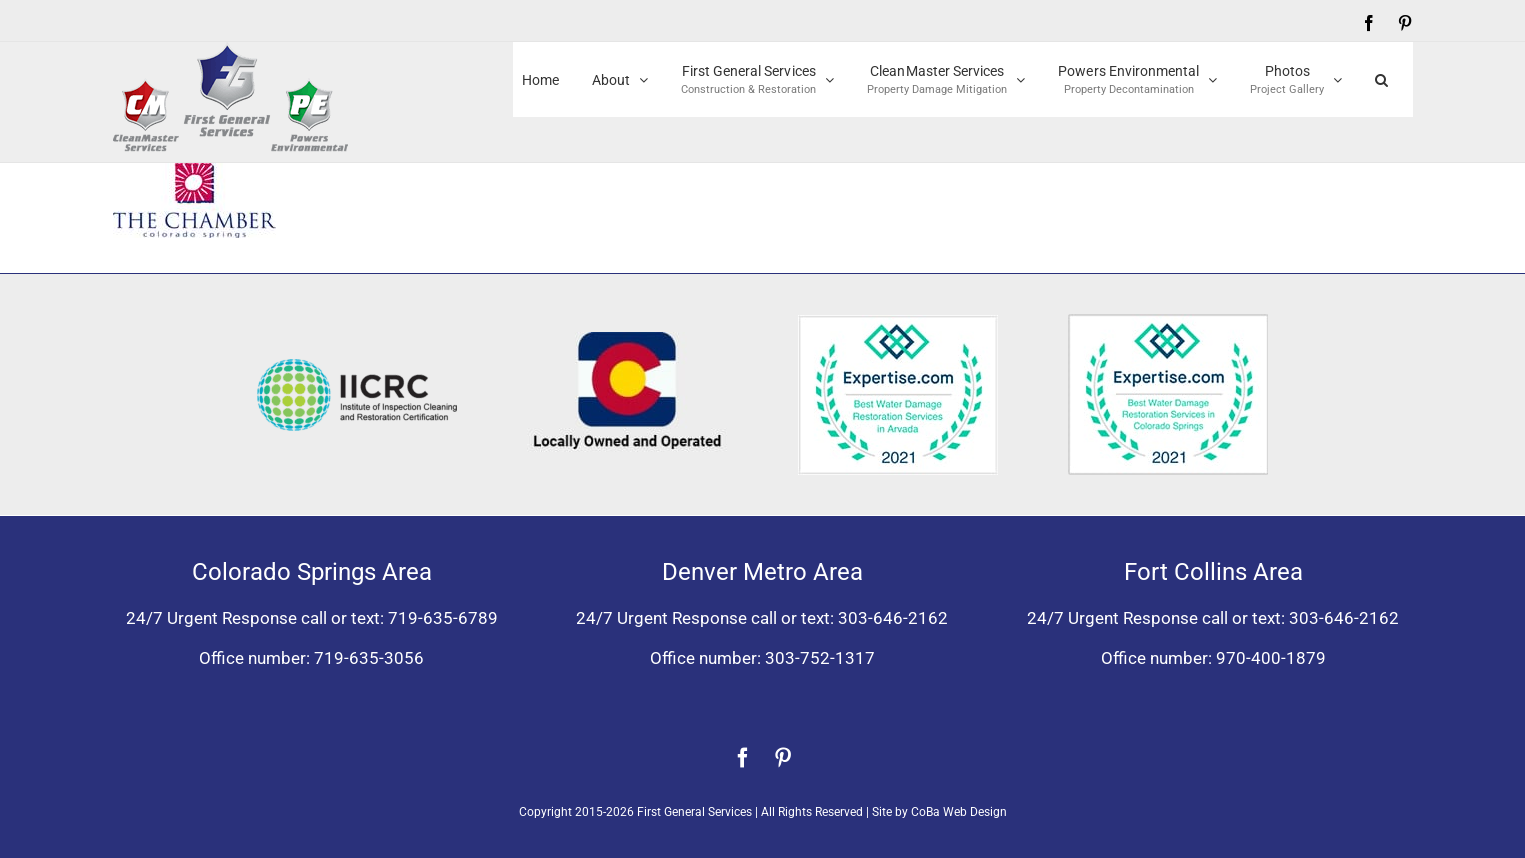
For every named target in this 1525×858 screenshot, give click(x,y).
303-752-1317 (820, 658)
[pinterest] (783, 758)
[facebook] (743, 758)
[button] (1381, 79)
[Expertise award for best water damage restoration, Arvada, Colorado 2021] (898, 323)
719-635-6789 (443, 618)
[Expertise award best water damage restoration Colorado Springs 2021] (1168, 322)
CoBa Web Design (959, 812)
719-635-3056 (369, 658)
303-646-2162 (893, 618)
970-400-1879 (1271, 658)
